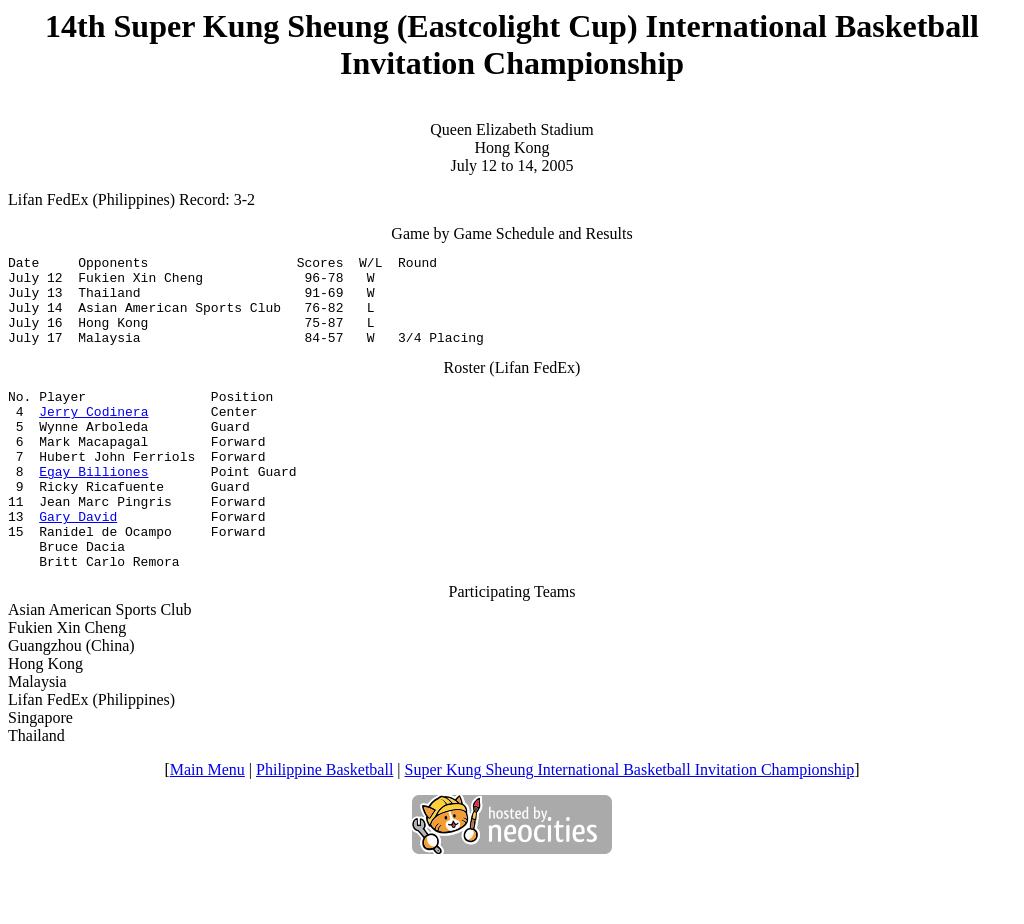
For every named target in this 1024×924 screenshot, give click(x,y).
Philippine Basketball (324, 823)
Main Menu (207, 823)
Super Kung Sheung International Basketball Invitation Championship (630, 823)
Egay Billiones (93, 507)
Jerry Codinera (93, 435)
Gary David (78, 561)
